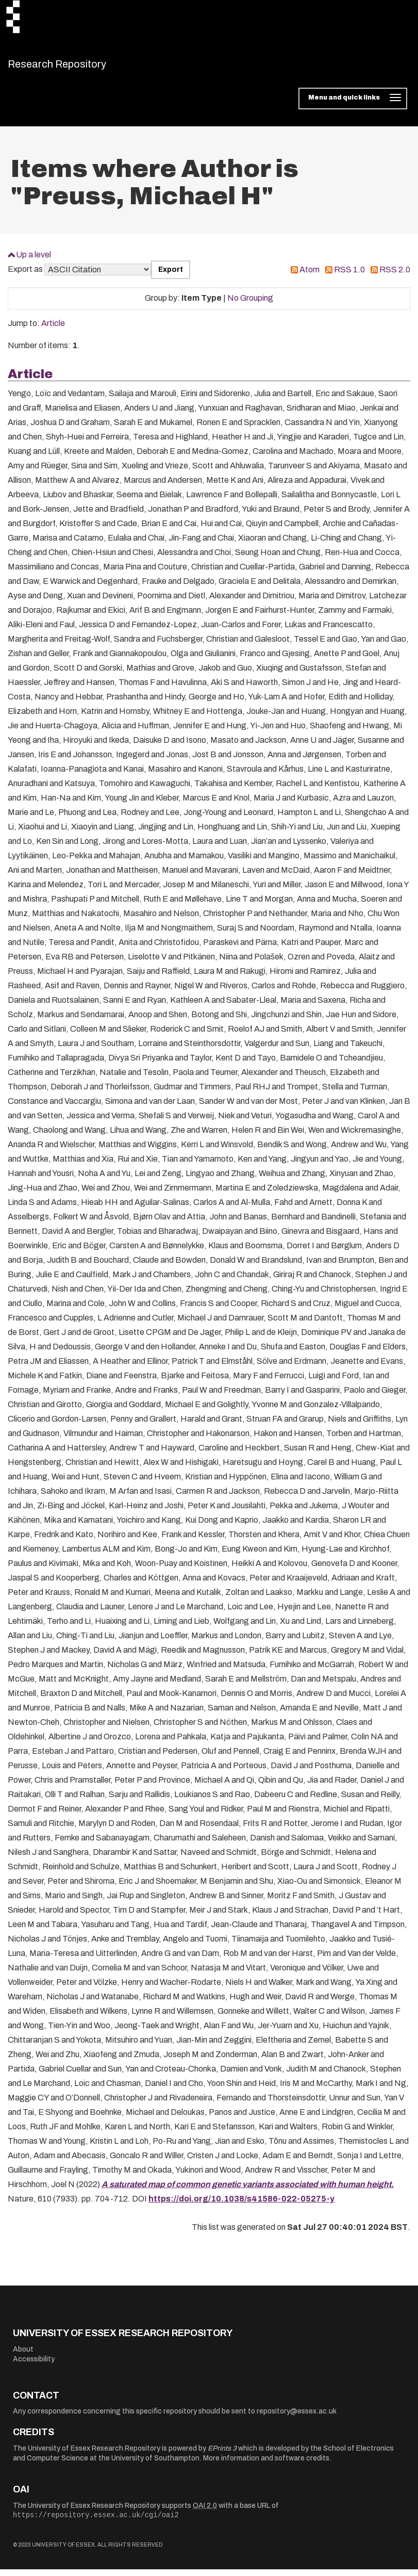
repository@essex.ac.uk (297, 2418)
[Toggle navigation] (352, 105)
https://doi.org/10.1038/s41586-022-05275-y (241, 2205)
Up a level (33, 260)
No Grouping (250, 304)
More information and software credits (266, 2465)
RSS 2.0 (394, 276)
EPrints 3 (222, 2454)
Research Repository (80, 67)
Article (53, 329)
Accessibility (34, 2366)
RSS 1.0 (349, 276)
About (23, 2355)
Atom (309, 276)
